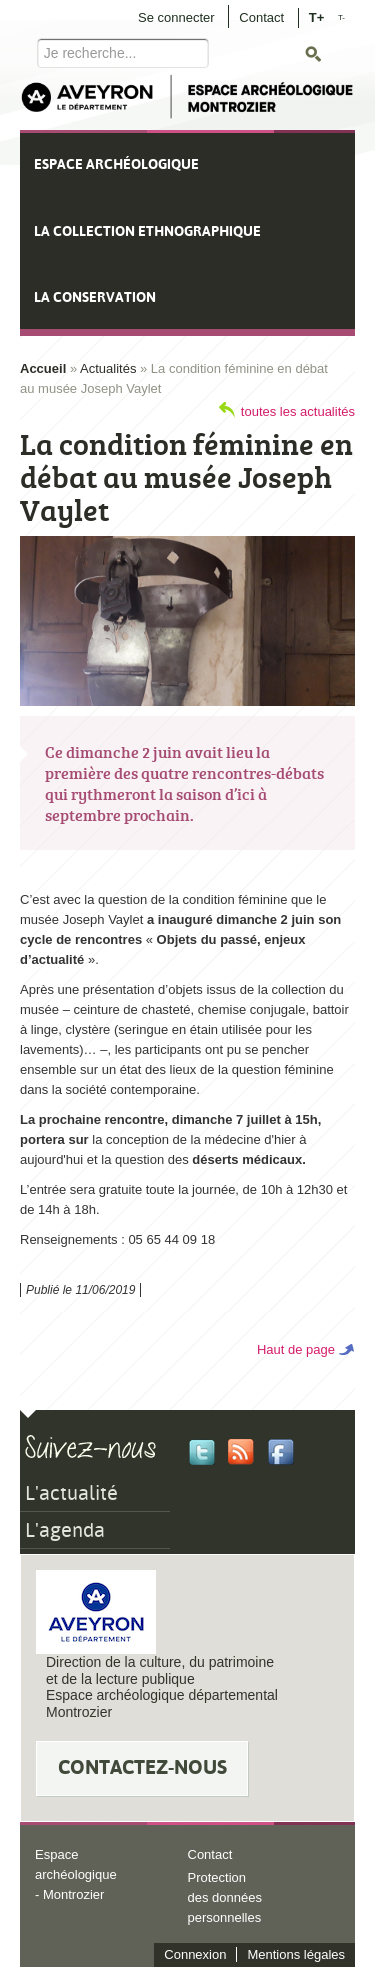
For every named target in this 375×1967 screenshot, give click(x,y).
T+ (317, 16)
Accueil (43, 368)
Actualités (108, 368)
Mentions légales (296, 1954)
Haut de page (296, 1349)
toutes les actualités (298, 411)
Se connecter (176, 17)
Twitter (202, 1452)
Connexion (195, 1954)
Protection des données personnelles (225, 1897)
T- (341, 17)
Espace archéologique (116, 164)
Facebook (281, 1452)
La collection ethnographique (147, 231)
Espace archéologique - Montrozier (76, 1874)
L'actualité (71, 1493)
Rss (241, 1452)
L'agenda (65, 1530)
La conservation (95, 297)
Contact (261, 17)
